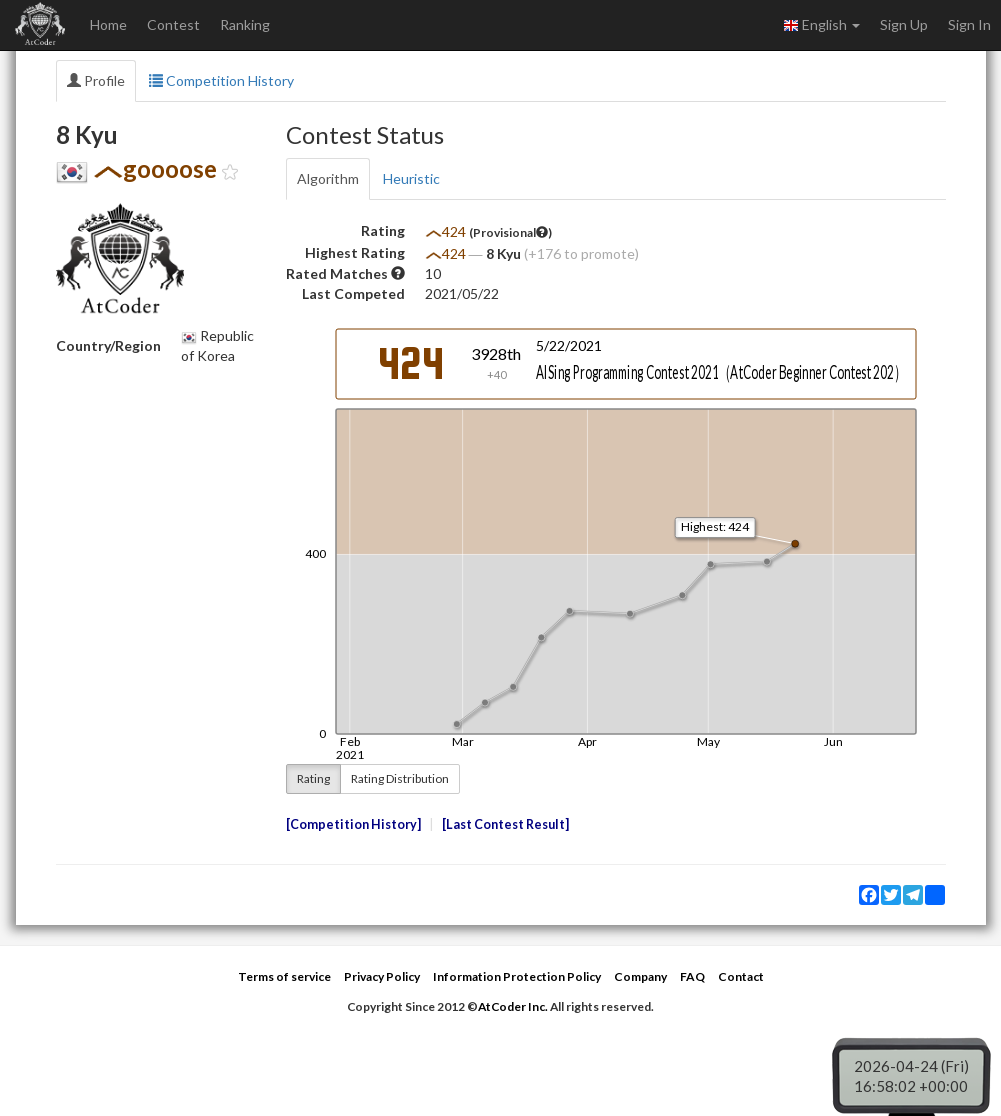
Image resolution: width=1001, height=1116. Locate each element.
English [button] (821, 25)
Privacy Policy (382, 976)
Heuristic (411, 178)
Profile (96, 80)
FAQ (692, 976)
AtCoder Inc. (513, 1006)
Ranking (245, 24)
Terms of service (284, 976)
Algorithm (328, 178)
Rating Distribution (400, 778)
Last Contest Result (505, 824)
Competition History (221, 80)
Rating (313, 778)
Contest (173, 24)
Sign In (969, 24)
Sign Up (904, 24)
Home (108, 24)
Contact (741, 976)
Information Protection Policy (517, 976)
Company (640, 976)
